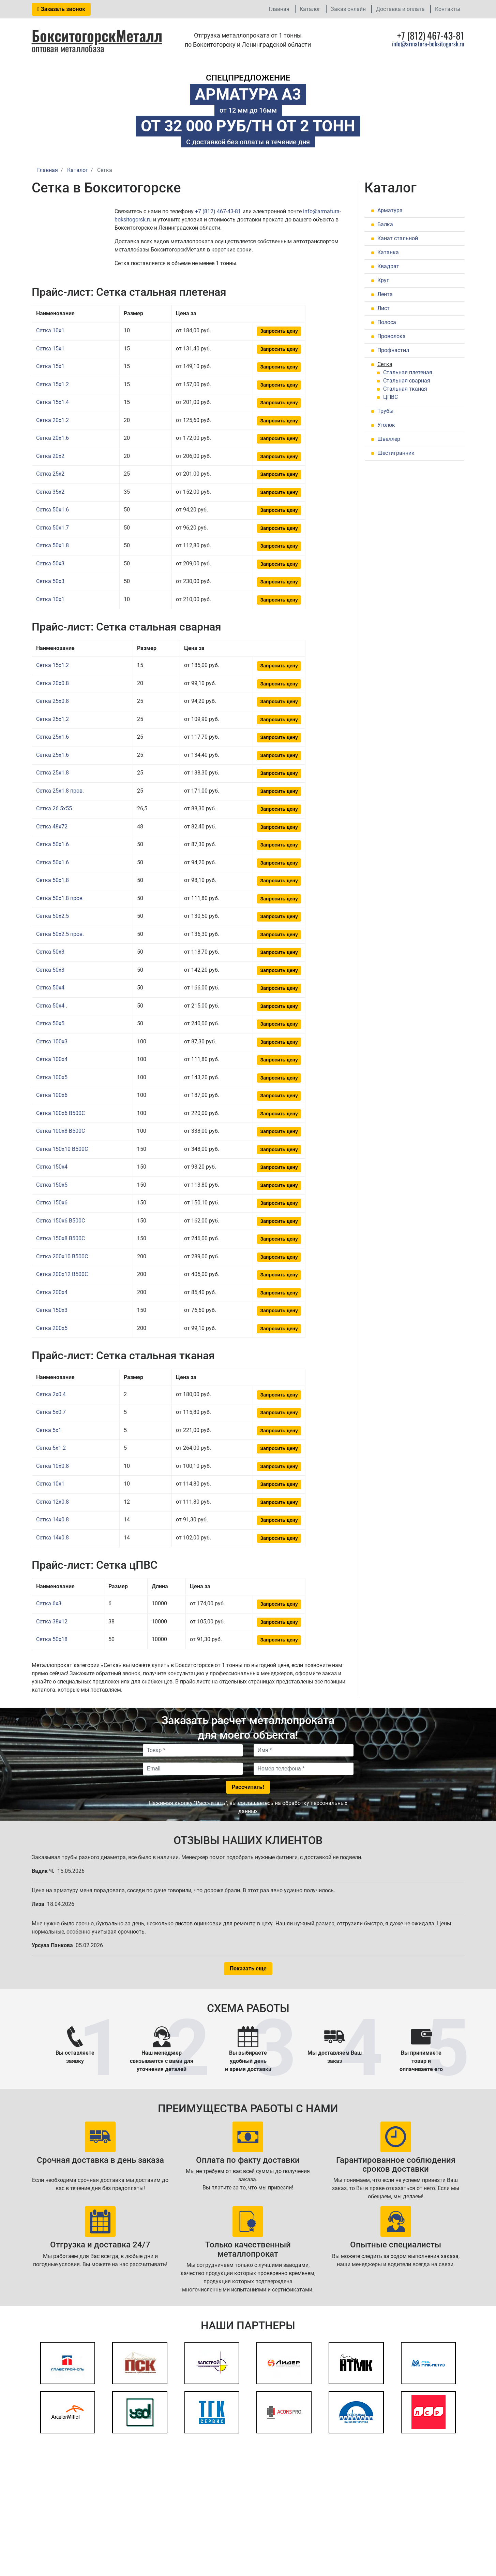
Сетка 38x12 (51, 1621)
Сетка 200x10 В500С (62, 1256)
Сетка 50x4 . (51, 1005)
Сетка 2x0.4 (51, 1394)
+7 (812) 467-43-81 (218, 211)
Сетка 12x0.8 (52, 1502)
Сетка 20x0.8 (52, 683)
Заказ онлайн (348, 9)
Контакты (447, 9)
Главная (279, 9)
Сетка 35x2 (50, 492)
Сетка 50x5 (50, 1023)
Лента (385, 294)
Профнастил (393, 350)
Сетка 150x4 (51, 1166)
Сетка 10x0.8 (52, 1466)
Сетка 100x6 (51, 1095)
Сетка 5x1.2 (51, 1448)
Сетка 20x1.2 (52, 420)
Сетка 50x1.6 (52, 509)
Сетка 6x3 (48, 1603)
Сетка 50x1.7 (52, 527)
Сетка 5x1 (48, 1430)
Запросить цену (279, 331)
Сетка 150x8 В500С (60, 1238)
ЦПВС (390, 397)
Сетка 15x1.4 (52, 402)
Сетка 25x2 (50, 474)
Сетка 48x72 (51, 826)
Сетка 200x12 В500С (62, 1274)
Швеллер (388, 439)
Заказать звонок (61, 9)
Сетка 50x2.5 (52, 916)
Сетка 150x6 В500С (60, 1220)
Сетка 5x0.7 (51, 1412)
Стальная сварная (406, 380)
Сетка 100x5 (51, 1077)
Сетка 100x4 (51, 1059)
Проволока (391, 336)
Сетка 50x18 (51, 1639)
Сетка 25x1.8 (52, 772)
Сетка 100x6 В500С (60, 1113)
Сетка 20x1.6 (52, 438)
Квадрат (388, 266)
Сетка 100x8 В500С (60, 1131)
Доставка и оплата (400, 9)
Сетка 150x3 (51, 1310)
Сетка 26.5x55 (54, 808)
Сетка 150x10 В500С (62, 1149)
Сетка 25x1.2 (52, 719)
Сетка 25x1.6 (52, 737)
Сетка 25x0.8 (52, 701)
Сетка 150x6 (51, 1202)
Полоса (386, 322)
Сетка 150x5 (51, 1185)
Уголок (386, 425)
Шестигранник (396, 453)
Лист (383, 308)
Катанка (388, 252)
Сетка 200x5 (51, 1328)
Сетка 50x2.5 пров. (60, 934)
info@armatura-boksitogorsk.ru (428, 43)
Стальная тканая (405, 389)
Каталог (310, 9)
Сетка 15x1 (50, 348)
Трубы (385, 411)
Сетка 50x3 (50, 563)
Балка (385, 224)
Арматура (390, 210)
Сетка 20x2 (50, 456)
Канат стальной (397, 238)
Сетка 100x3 (51, 1041)
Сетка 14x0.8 (52, 1519)
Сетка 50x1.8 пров (59, 898)
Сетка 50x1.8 (52, 545)
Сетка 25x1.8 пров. (60, 790)
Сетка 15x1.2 (52, 384)
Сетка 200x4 (51, 1292)
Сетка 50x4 (50, 987)
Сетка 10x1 (50, 330)
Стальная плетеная (407, 372)
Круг (383, 280)
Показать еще (248, 1968)
